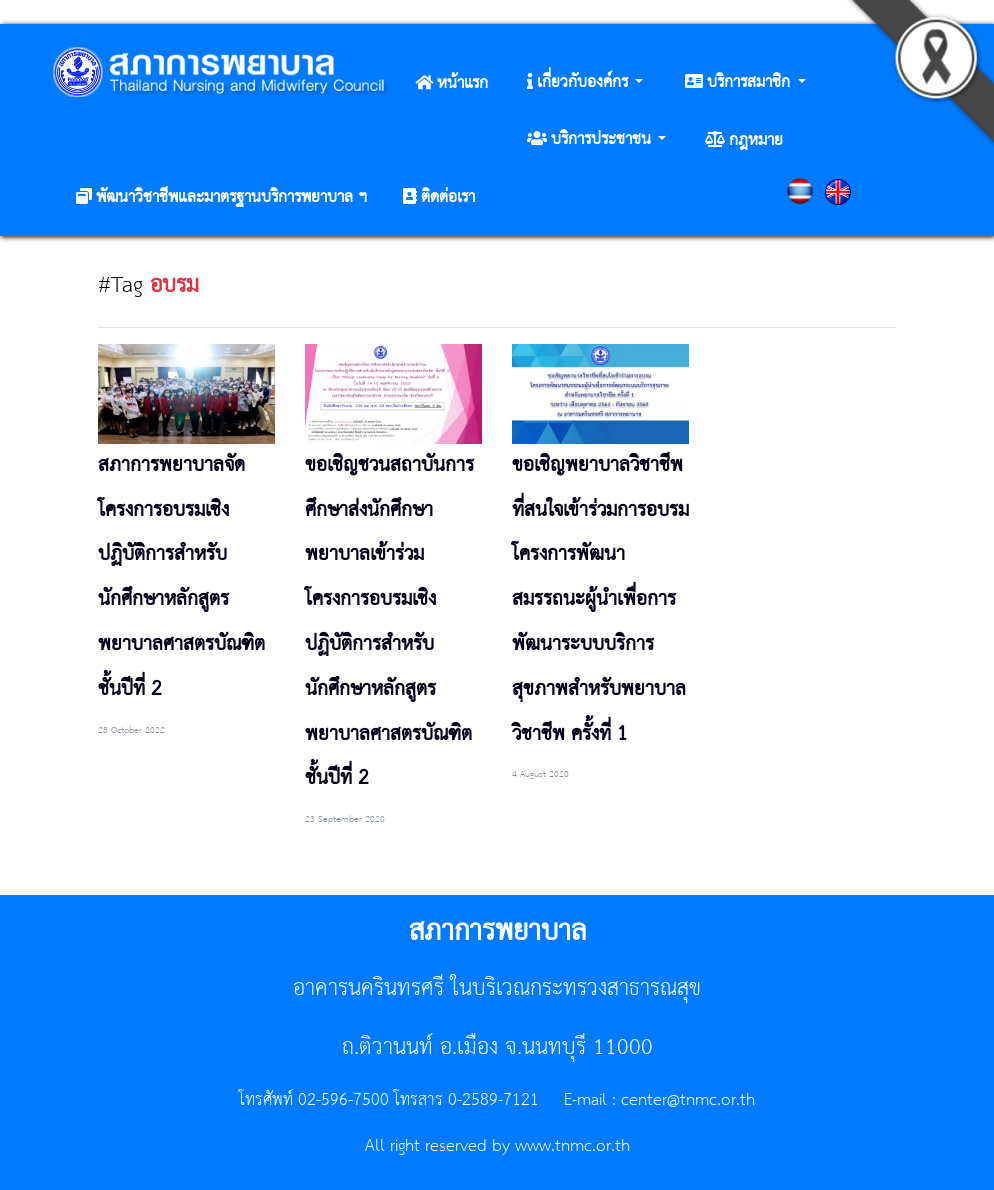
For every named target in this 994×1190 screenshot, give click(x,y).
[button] (585, 83)
